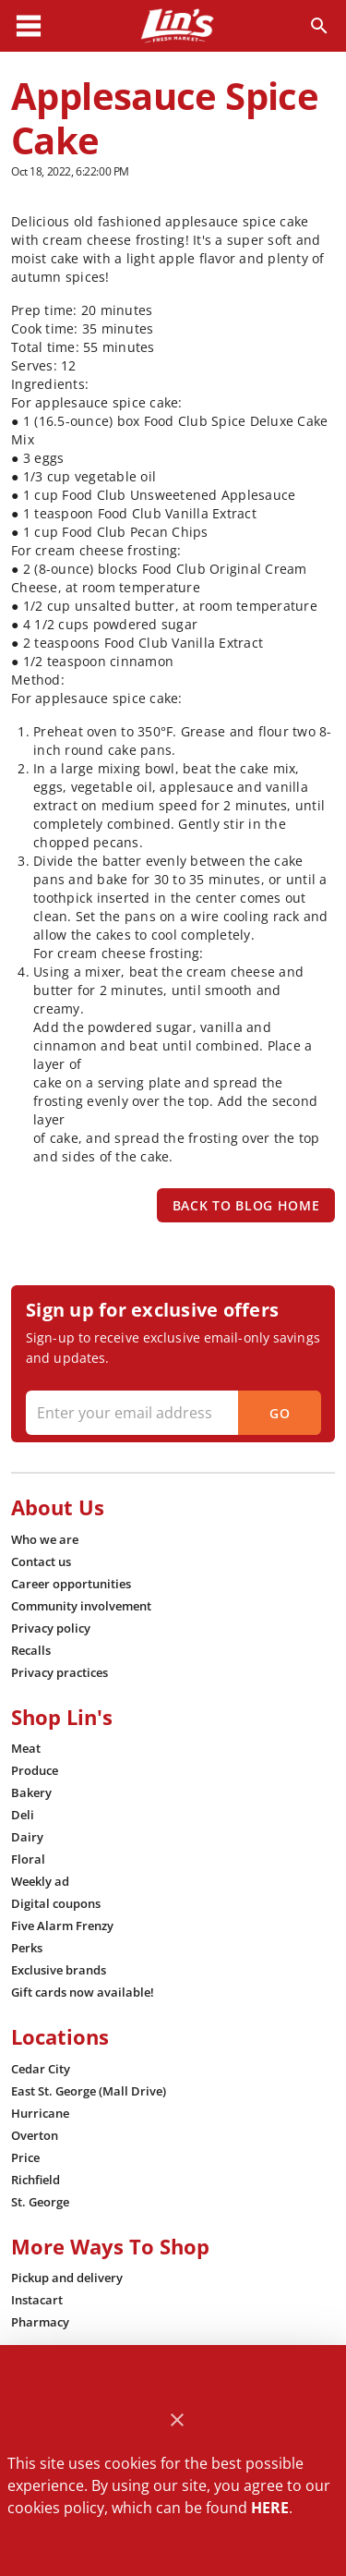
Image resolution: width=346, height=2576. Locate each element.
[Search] (319, 25)
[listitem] (44, 1539)
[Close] (177, 2420)
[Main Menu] (29, 25)
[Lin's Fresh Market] (177, 26)
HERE (270, 2507)
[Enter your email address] (171, 1413)
